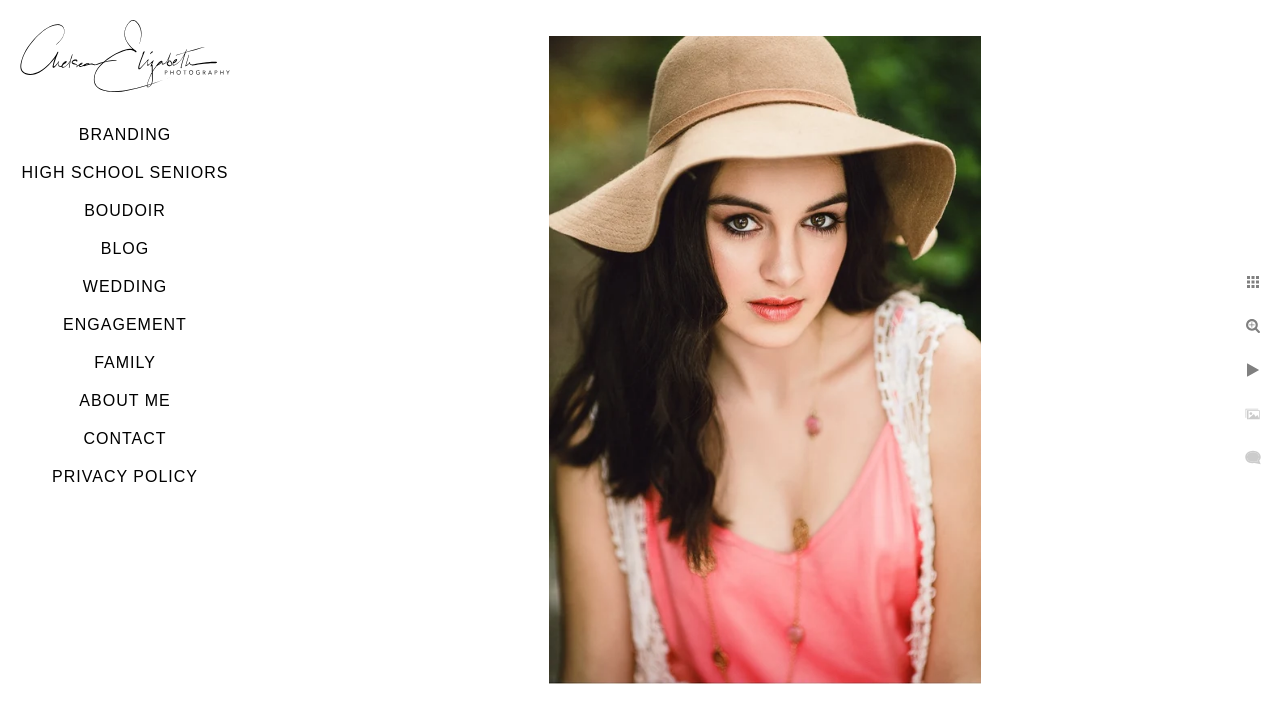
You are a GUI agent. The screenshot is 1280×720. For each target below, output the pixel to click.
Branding (125, 134)
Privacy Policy (125, 476)
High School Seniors (125, 172)
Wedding (125, 286)
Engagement (125, 324)
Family (125, 362)
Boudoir (125, 210)
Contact (124, 438)
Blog (125, 248)
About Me (124, 400)
